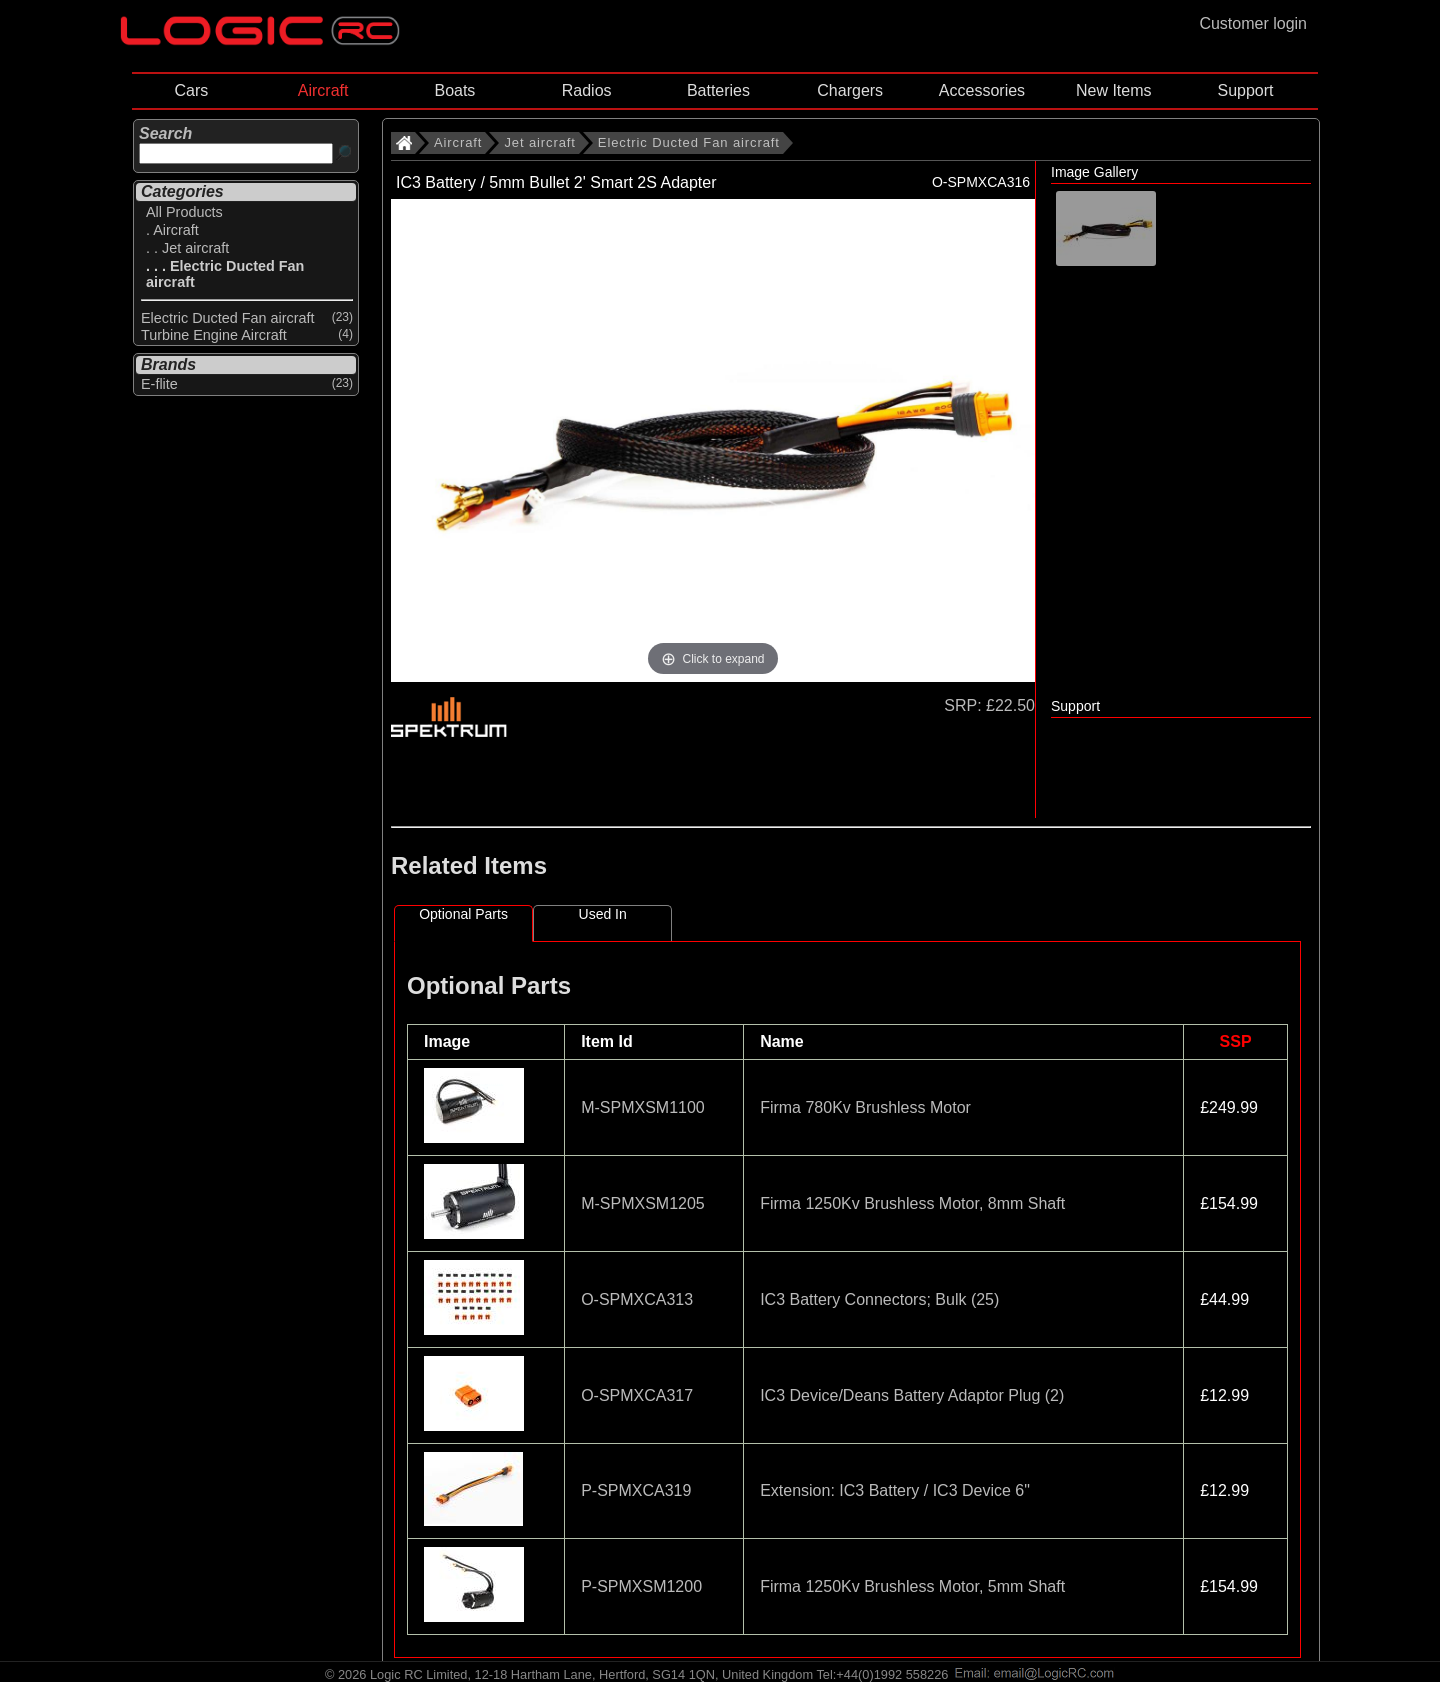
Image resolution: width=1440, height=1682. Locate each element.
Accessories (982, 90)
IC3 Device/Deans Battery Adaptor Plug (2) (912, 1395)
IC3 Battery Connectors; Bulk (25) (879, 1299)
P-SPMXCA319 (636, 1490)
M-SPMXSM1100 (643, 1107)
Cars (191, 90)
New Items (1114, 90)
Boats (454, 90)
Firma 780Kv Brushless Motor (865, 1107)
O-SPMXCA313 (637, 1299)
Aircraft (323, 90)
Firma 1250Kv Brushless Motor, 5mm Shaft (912, 1586)
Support (1245, 90)
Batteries (718, 90)
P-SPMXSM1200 (641, 1586)
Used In (603, 914)
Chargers (850, 90)
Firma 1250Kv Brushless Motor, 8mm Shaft (912, 1203)
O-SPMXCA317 (637, 1395)
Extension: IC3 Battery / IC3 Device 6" (895, 1490)
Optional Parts (463, 914)
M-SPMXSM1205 (643, 1203)
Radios (587, 90)
